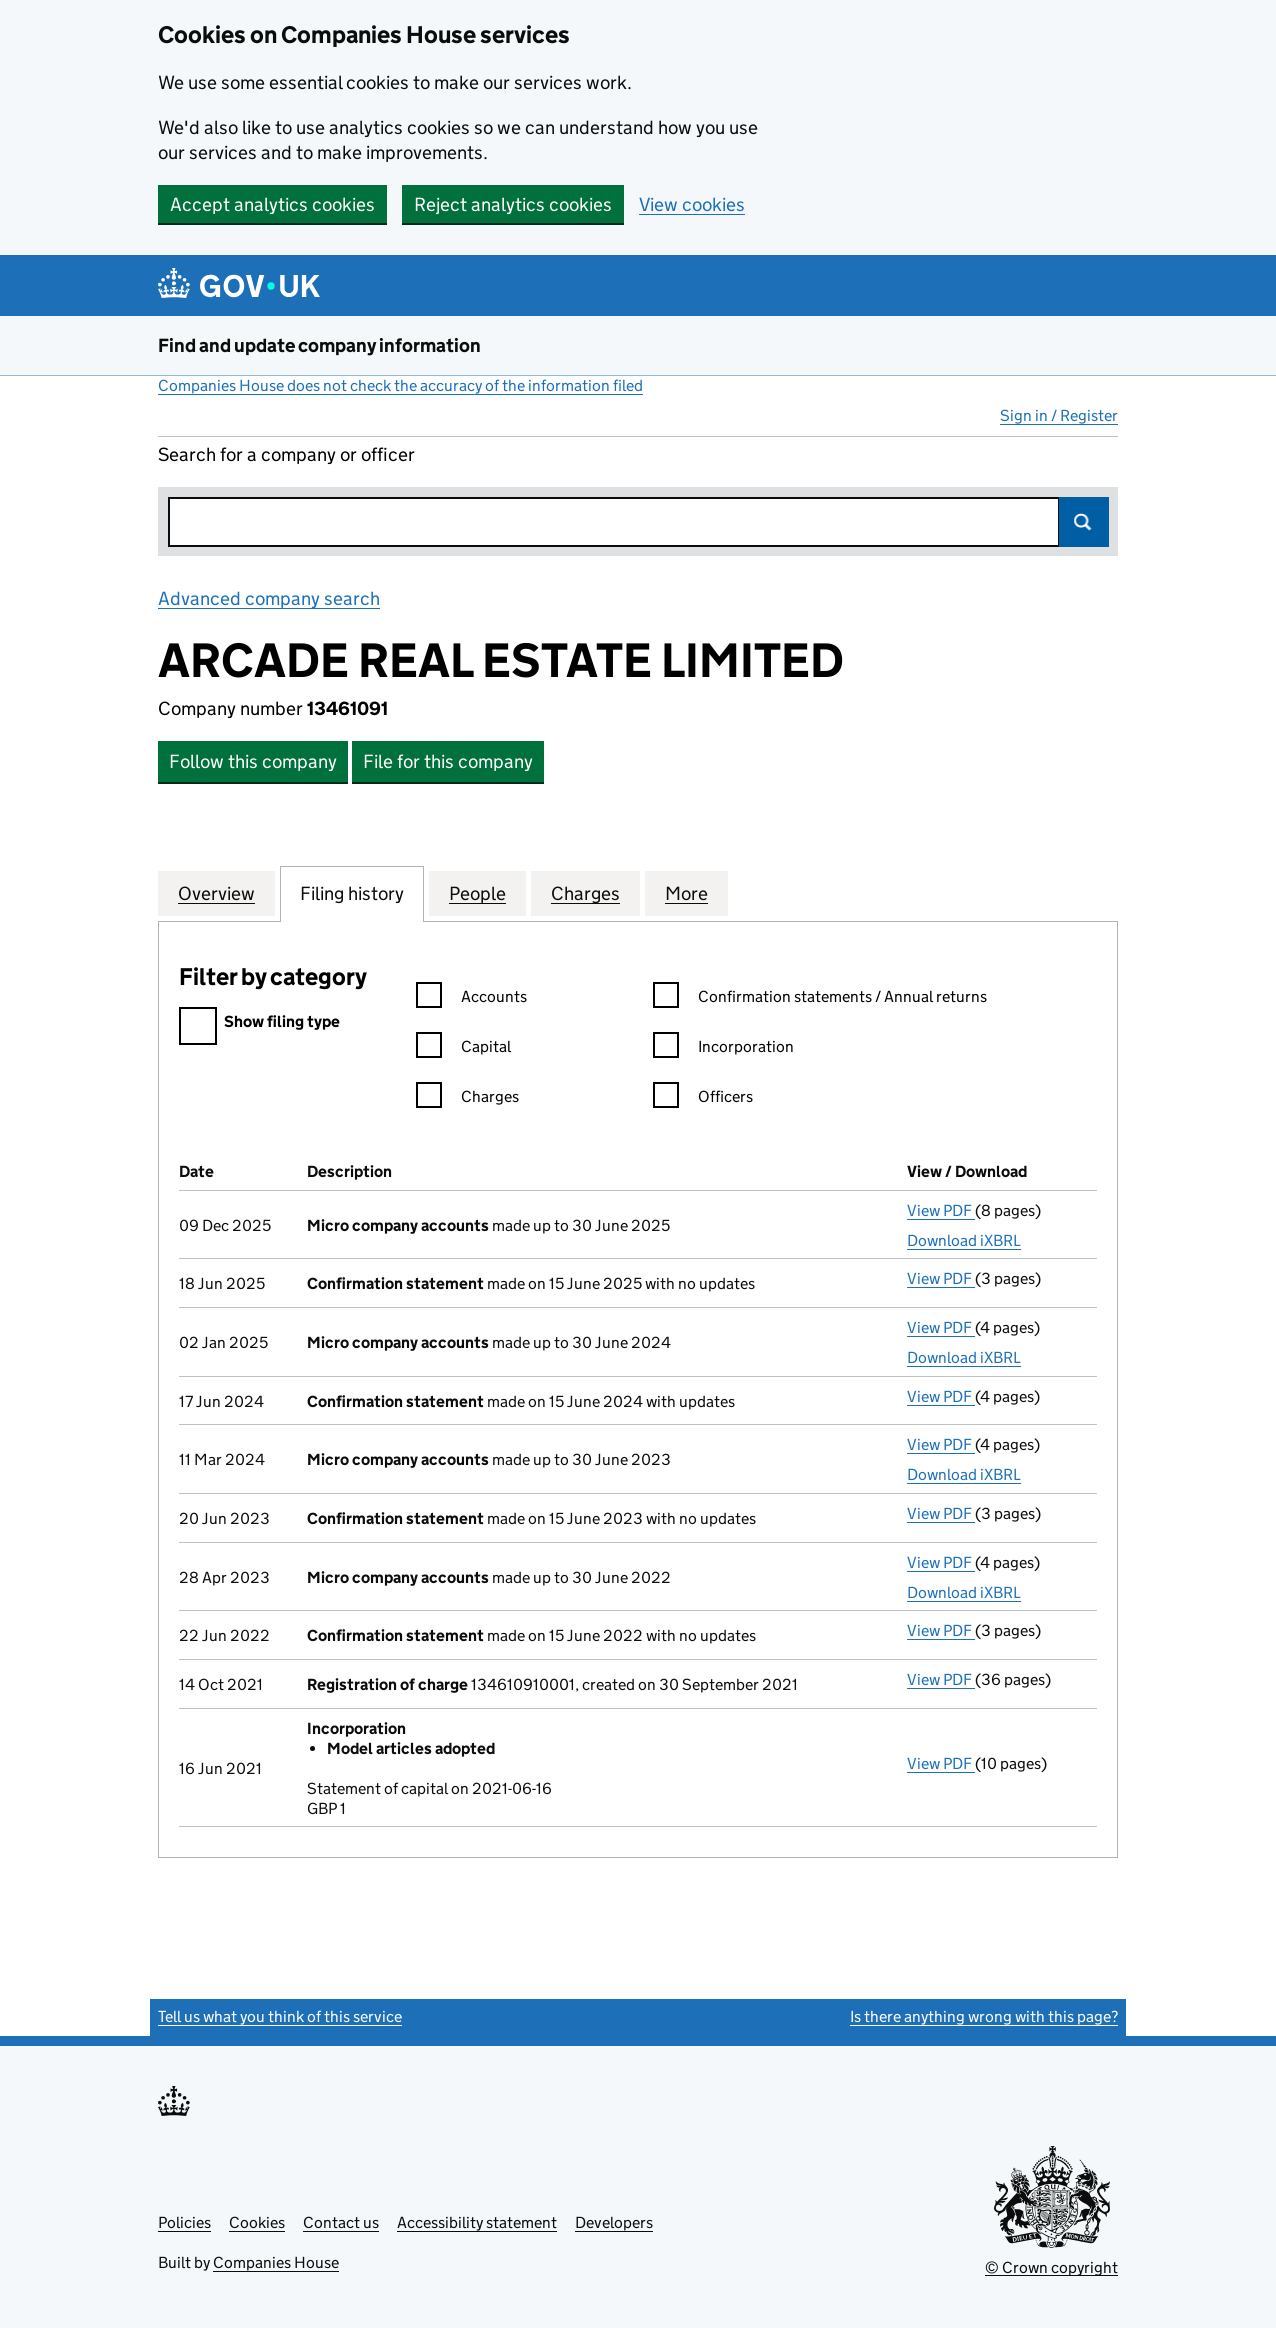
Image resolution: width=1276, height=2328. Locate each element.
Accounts (471, 999)
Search (1084, 522)
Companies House (276, 2262)
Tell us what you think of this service (280, 2016)
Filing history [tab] (352, 893)
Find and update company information (319, 345)
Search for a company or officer (286, 454)
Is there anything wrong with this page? (984, 2016)
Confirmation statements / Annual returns (820, 999)
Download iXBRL (964, 1240)
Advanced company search (269, 598)
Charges (467, 1099)
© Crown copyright (1051, 2267)
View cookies (692, 204)
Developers (614, 2222)
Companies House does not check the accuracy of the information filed (400, 385)
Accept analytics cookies (272, 204)
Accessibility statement (477, 2222)
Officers (703, 1099)
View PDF (941, 1210)
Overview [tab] (216, 893)
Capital (463, 1049)
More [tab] (686, 893)
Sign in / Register (1059, 415)
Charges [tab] (585, 893)
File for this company (448, 761)
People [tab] (477, 893)
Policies (184, 2222)
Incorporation (723, 1049)
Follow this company (253, 761)
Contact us (341, 2222)
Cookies (257, 2222)
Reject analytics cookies (513, 204)
